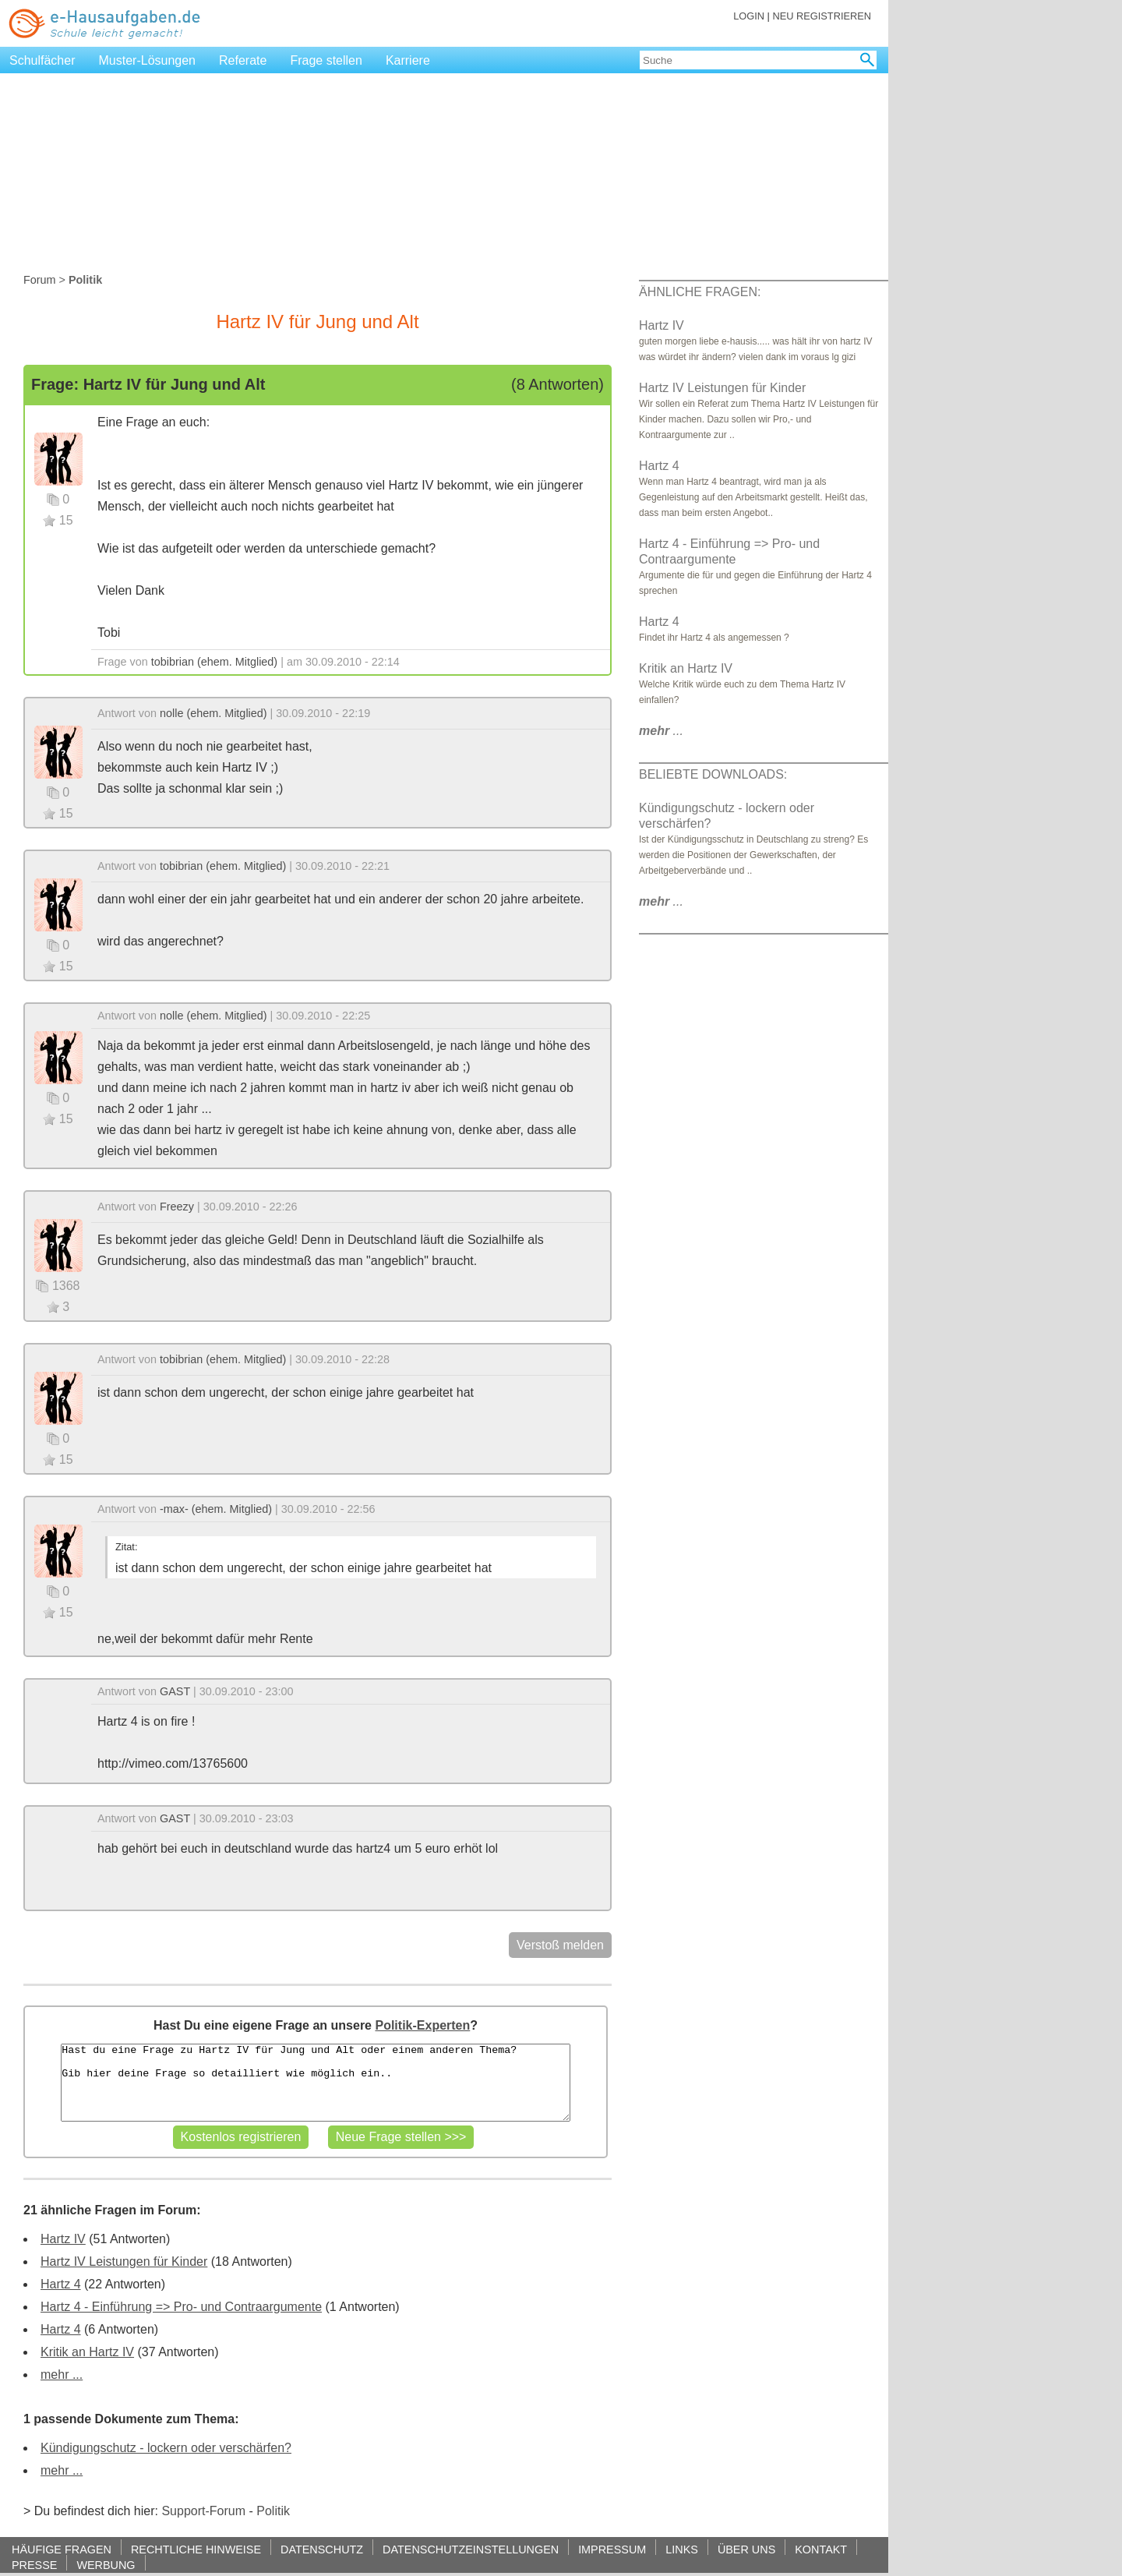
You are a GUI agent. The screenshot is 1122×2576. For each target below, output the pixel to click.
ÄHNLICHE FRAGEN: (699, 292)
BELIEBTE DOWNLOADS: (713, 774)
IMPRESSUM (612, 2549)
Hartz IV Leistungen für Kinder (124, 2261)
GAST (175, 1691)
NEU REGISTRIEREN (821, 16)
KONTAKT (821, 2549)
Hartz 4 (61, 2284)
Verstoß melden (560, 1945)
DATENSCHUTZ (321, 2549)
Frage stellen (326, 60)
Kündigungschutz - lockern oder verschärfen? (166, 2447)
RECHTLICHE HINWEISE (196, 2549)
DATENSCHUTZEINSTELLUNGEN (471, 2549)
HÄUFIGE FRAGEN (61, 2549)
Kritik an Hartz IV (87, 2352)
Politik (273, 2511)
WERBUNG (105, 2565)
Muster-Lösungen (147, 60)
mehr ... (62, 2374)
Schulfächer (42, 60)
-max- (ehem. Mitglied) (216, 1509)
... (661, 730)
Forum (39, 280)
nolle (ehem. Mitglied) (213, 713)
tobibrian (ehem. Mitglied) (214, 661)
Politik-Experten (422, 2025)
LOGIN (748, 16)
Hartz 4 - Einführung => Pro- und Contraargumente (181, 2306)
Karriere (408, 60)
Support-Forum (203, 2511)
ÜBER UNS (746, 2549)
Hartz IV (63, 2239)
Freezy (177, 1206)
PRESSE (34, 2565)
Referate (242, 60)
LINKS (681, 2549)
